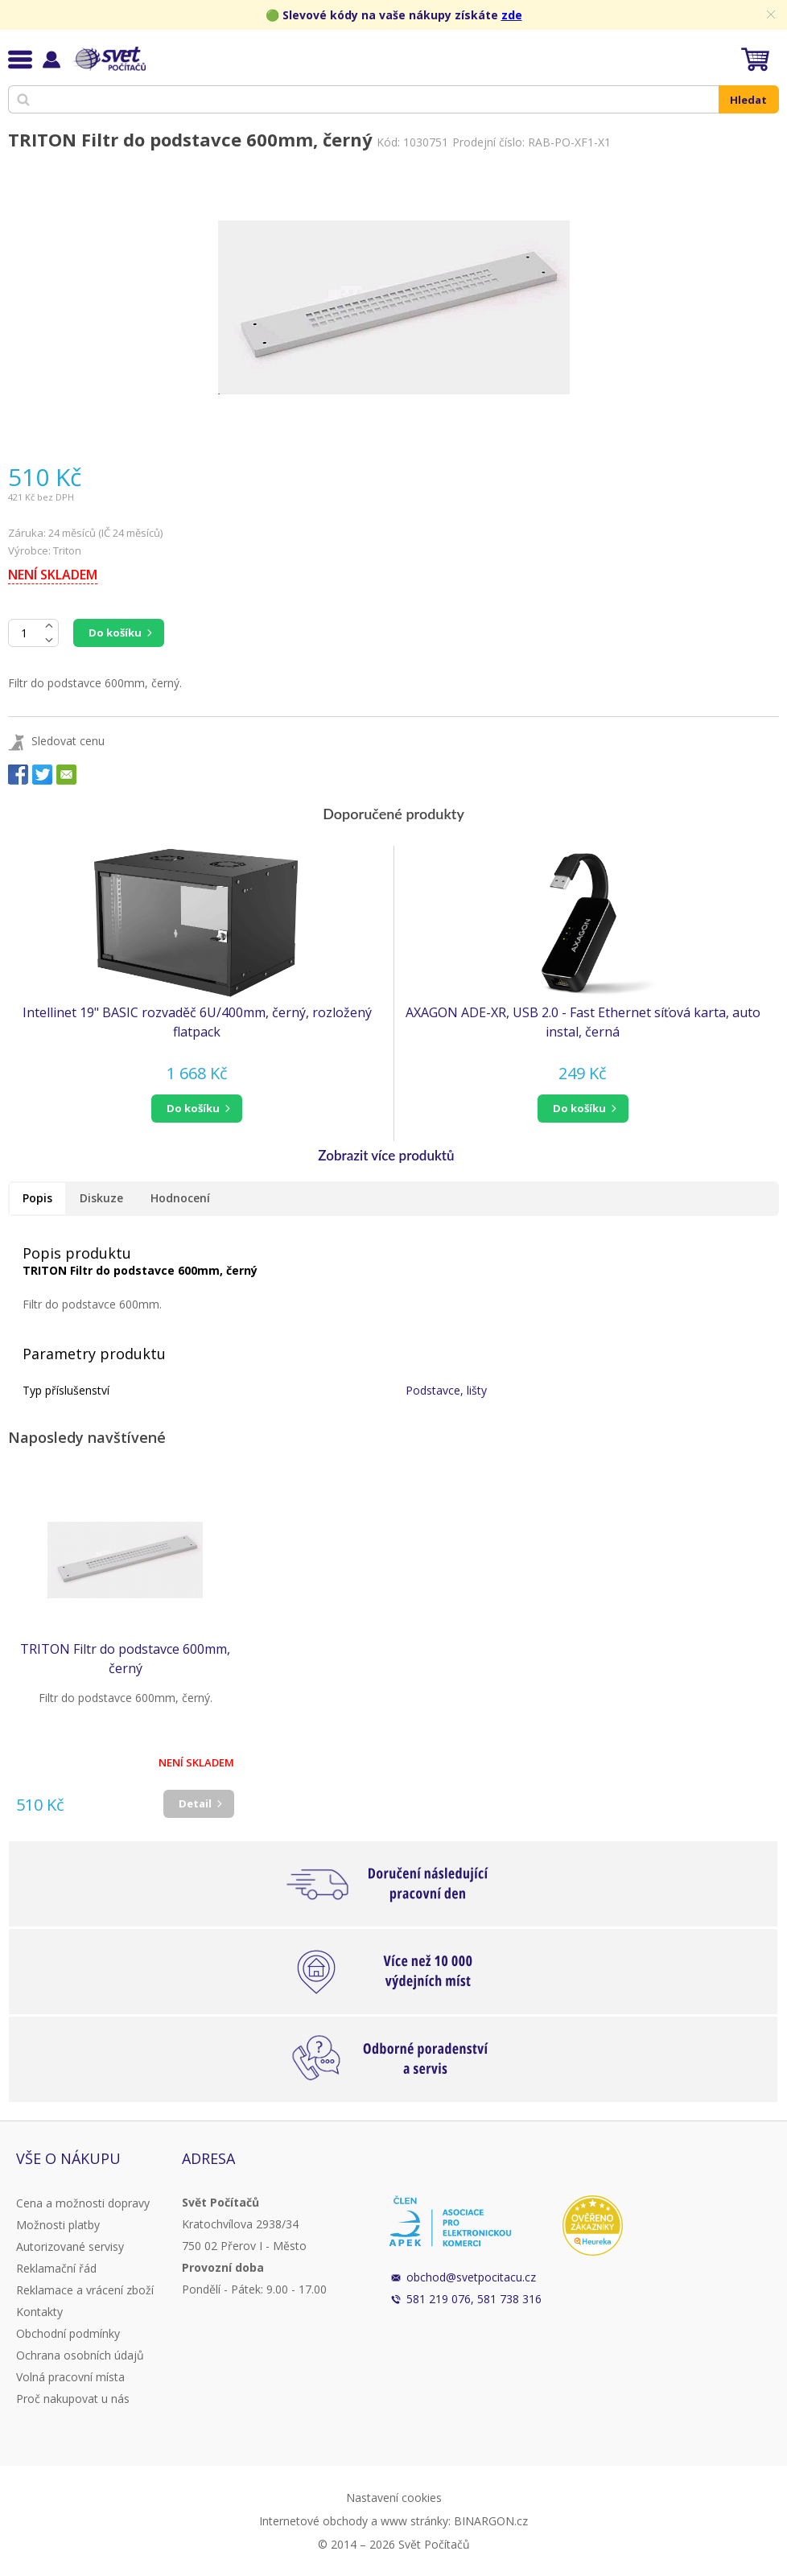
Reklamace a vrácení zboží (85, 2290)
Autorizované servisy (70, 2246)
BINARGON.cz (491, 2521)
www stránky (414, 2521)
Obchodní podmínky (68, 2333)
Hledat (748, 100)
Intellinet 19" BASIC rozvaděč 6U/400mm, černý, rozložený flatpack (197, 1022)
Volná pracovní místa (70, 2376)
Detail (195, 1803)
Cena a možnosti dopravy (83, 2203)
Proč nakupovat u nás (73, 2398)
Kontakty (39, 2311)
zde (511, 15)
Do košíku (115, 632)
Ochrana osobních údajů (80, 2355)
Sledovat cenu (68, 740)
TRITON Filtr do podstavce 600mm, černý (125, 1658)
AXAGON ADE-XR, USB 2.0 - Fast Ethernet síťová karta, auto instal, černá (583, 1022)
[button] (196, 1108)
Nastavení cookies (394, 2497)
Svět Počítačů (108, 59)
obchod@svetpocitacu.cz (471, 2277)
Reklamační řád (56, 2268)
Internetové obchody (313, 2521)
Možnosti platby (58, 2224)
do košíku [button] (193, 1108)
